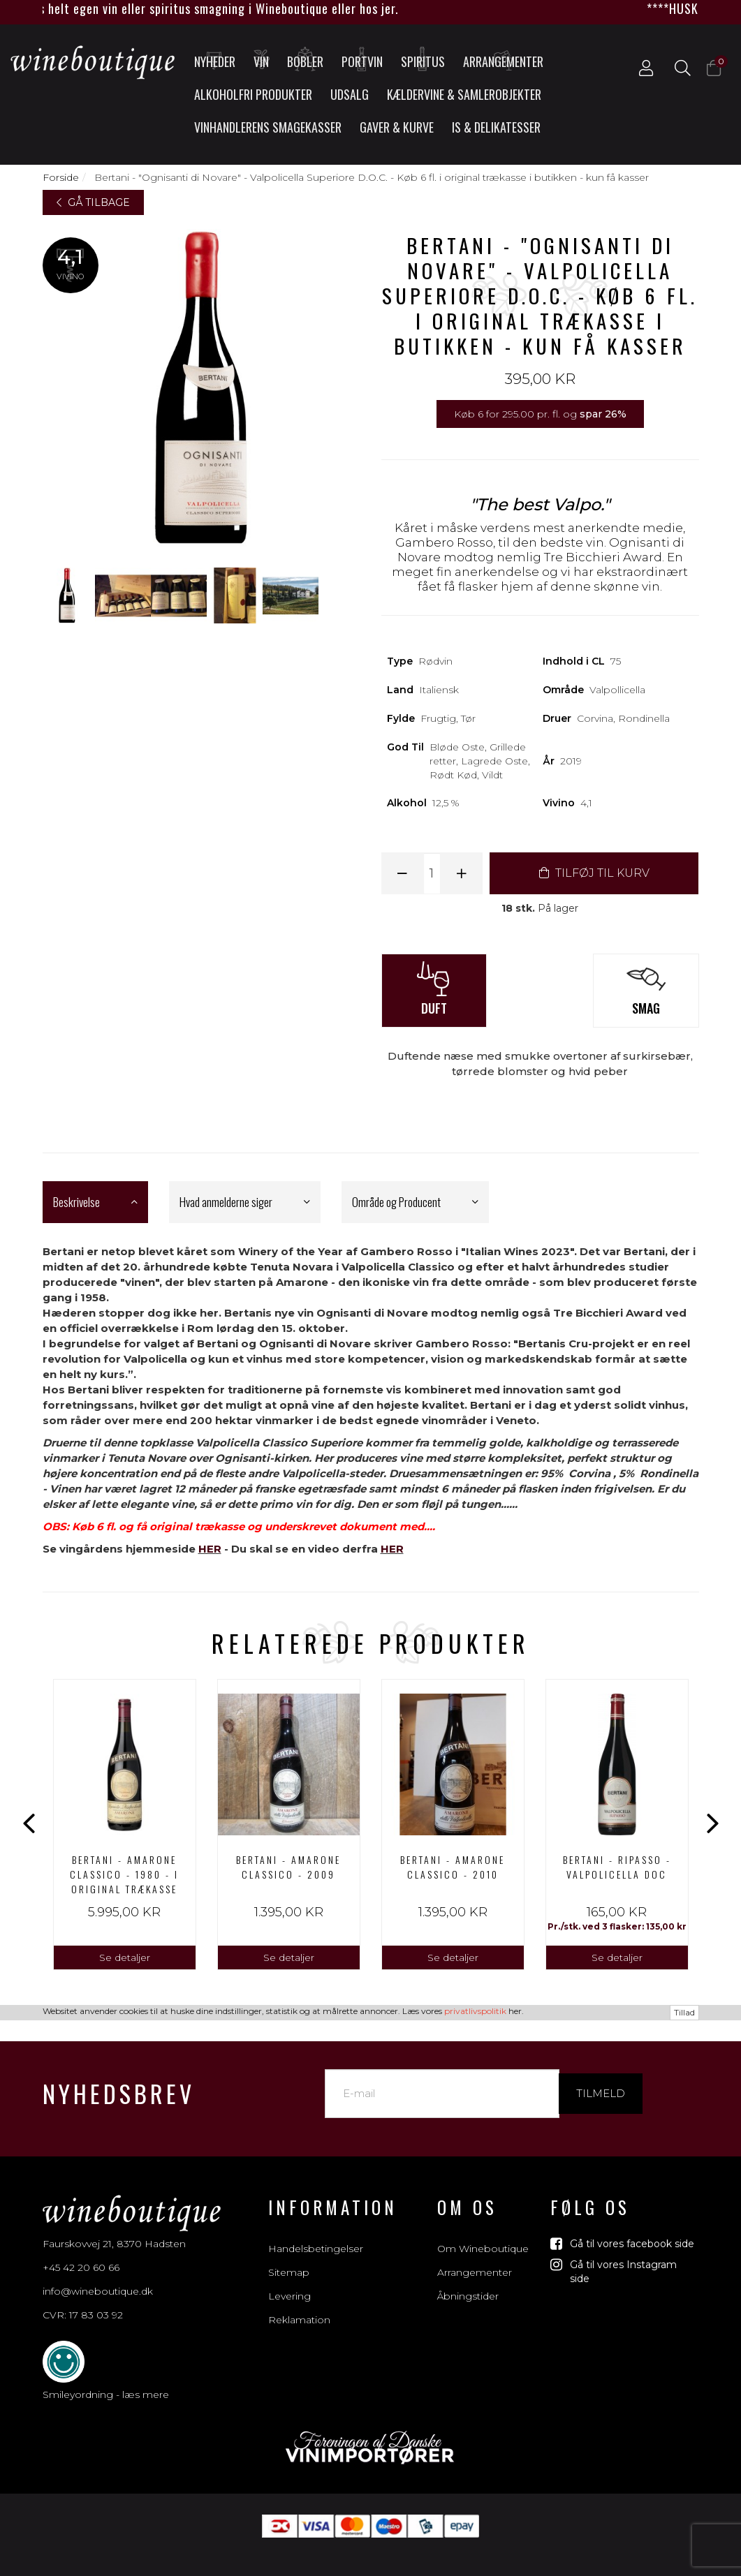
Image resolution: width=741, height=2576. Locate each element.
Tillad (684, 2568)
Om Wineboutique (483, 2233)
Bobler (305, 59)
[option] (125, 1824)
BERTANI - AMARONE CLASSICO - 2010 (452, 1866)
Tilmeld (600, 2078)
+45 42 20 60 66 (81, 2252)
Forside (61, 177)
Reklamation (299, 2304)
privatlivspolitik (475, 2566)
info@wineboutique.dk (98, 2276)
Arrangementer (503, 59)
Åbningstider (468, 2280)
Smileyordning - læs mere (106, 2379)
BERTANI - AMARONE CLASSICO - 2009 (288, 1866)
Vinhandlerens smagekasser (268, 127)
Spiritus (423, 59)
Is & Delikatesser (496, 127)
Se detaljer (124, 1957)
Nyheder (214, 59)
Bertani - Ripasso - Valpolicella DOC (617, 1866)
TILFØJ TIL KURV (594, 873)
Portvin (362, 59)
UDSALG (349, 94)
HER (209, 1548)
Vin (262, 59)
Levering (289, 2280)
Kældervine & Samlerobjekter (464, 94)
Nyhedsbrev (119, 2078)
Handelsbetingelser (315, 2233)
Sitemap (288, 2257)
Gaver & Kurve (397, 127)
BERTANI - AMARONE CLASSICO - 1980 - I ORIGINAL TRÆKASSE (124, 1874)
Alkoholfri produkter (253, 94)
